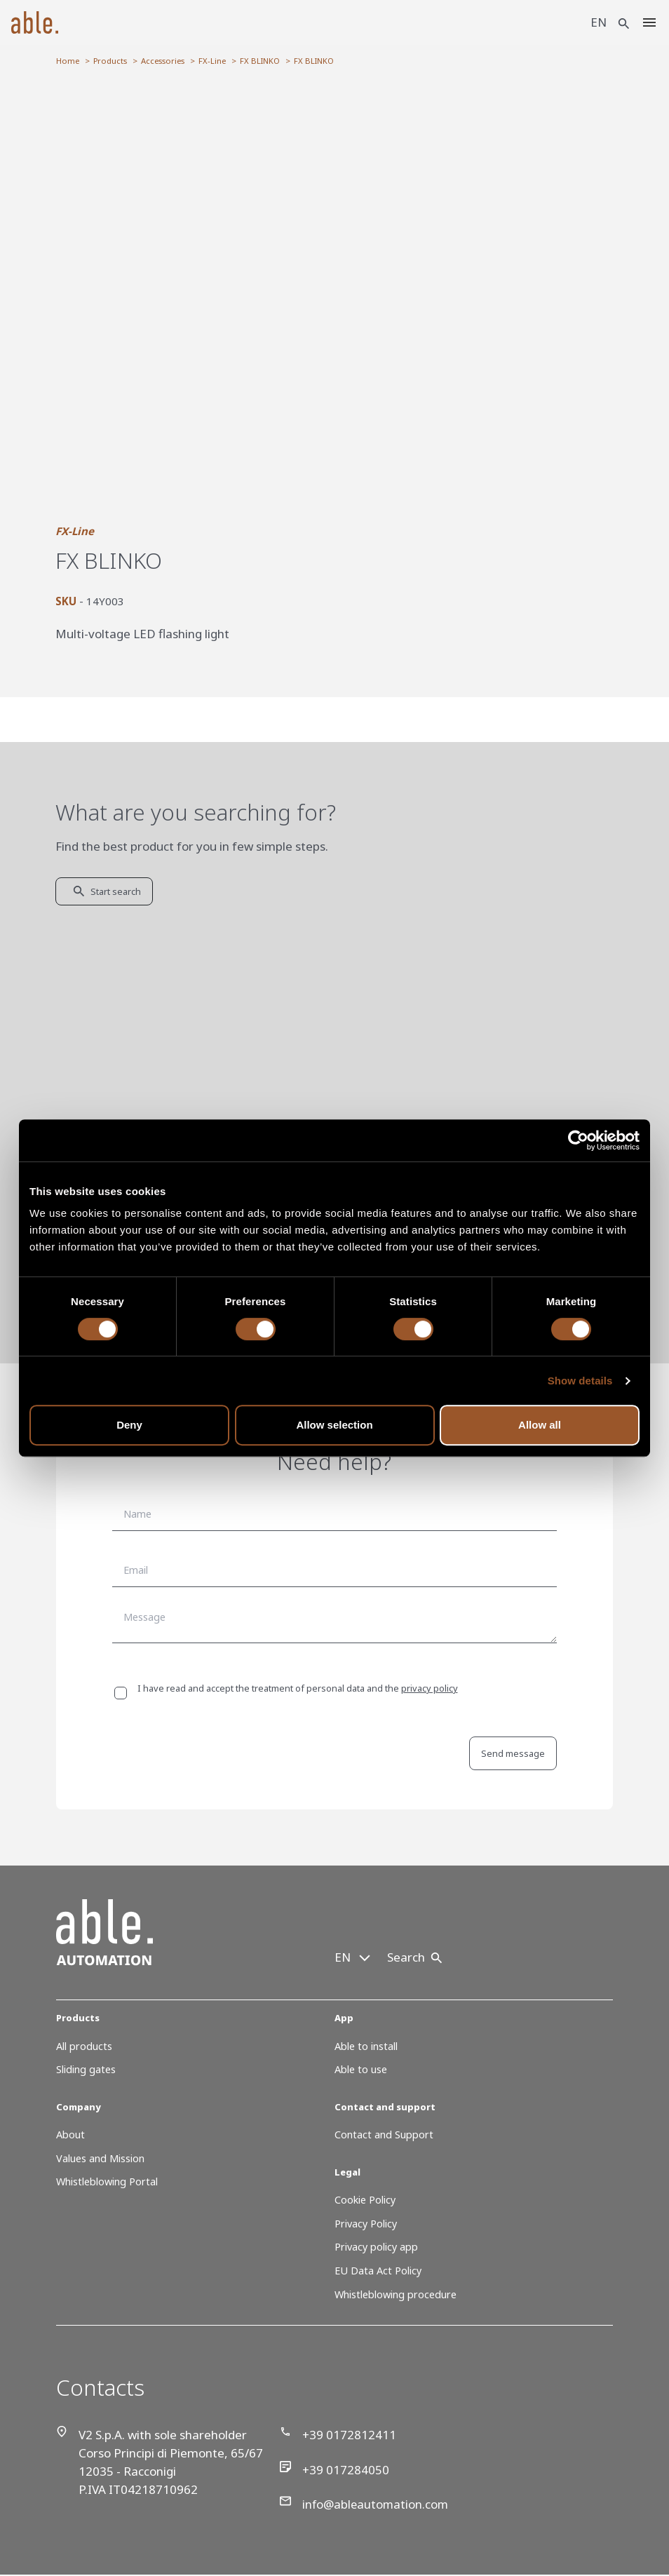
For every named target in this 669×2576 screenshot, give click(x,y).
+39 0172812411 (338, 2434)
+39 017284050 (334, 2469)
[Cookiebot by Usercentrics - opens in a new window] (578, 1140)
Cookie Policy (365, 2199)
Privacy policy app (376, 2246)
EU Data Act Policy (377, 2270)
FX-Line (212, 60)
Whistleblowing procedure (395, 2294)
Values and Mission (100, 2158)
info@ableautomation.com (366, 2504)
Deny (129, 1425)
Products (110, 60)
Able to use (360, 2069)
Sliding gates (86, 2069)
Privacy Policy (365, 2223)
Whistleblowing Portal (107, 2181)
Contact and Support (383, 2134)
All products (84, 2046)
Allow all (539, 1425)
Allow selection (334, 1425)
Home (67, 60)
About (70, 2134)
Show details (580, 1381)
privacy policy (429, 1688)
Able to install (366, 2046)
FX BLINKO (260, 60)
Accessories (162, 60)
